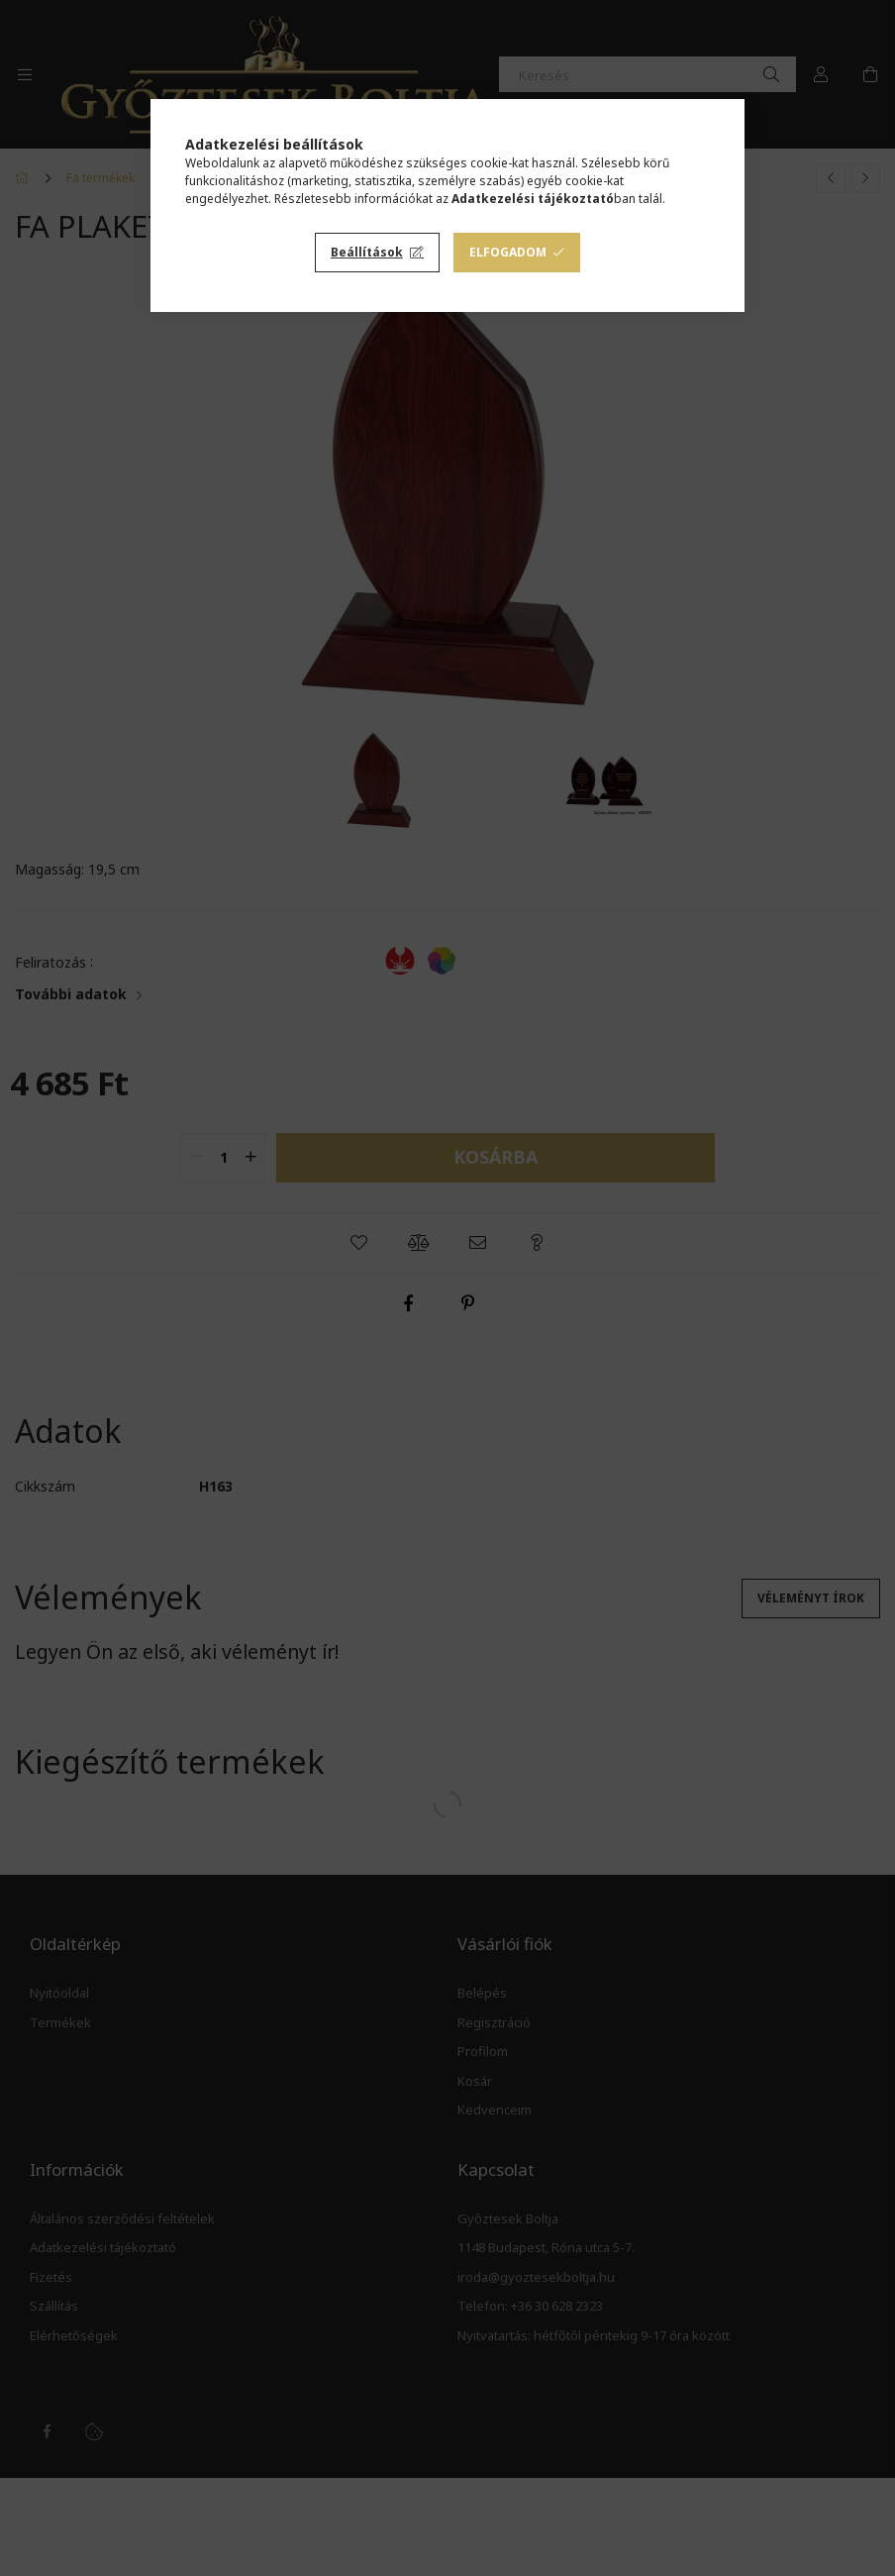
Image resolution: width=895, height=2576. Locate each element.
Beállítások (367, 252)
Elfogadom (508, 252)
